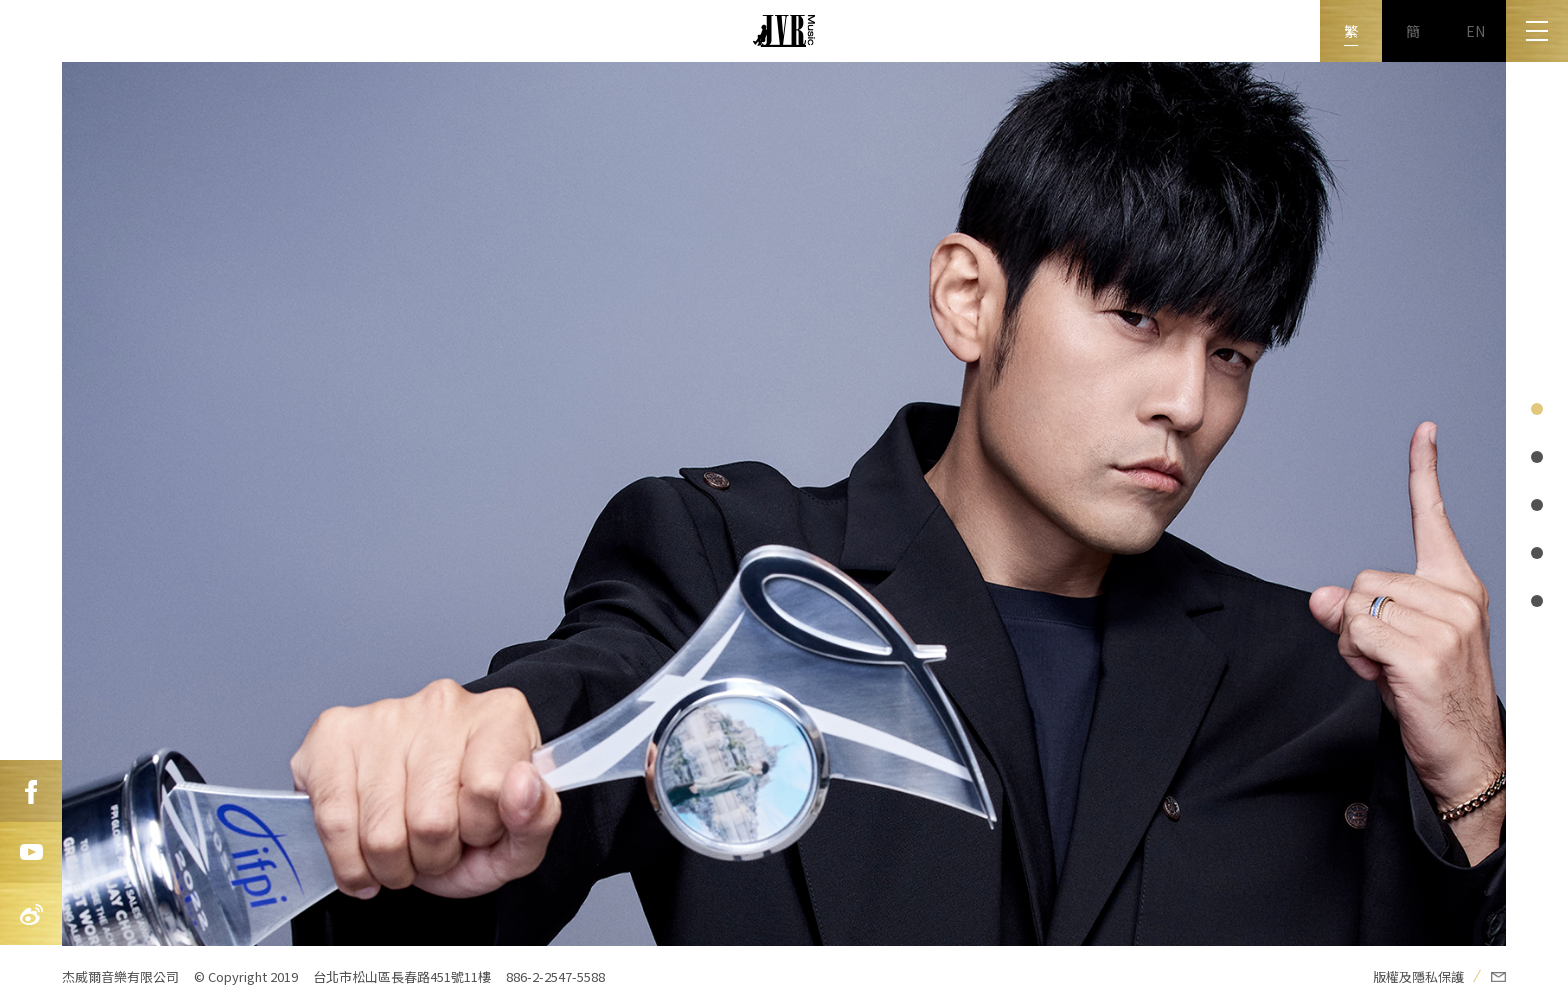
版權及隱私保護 (1418, 976)
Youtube (31, 853)
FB (31, 791)
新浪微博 (31, 915)
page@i (1537, 409)
